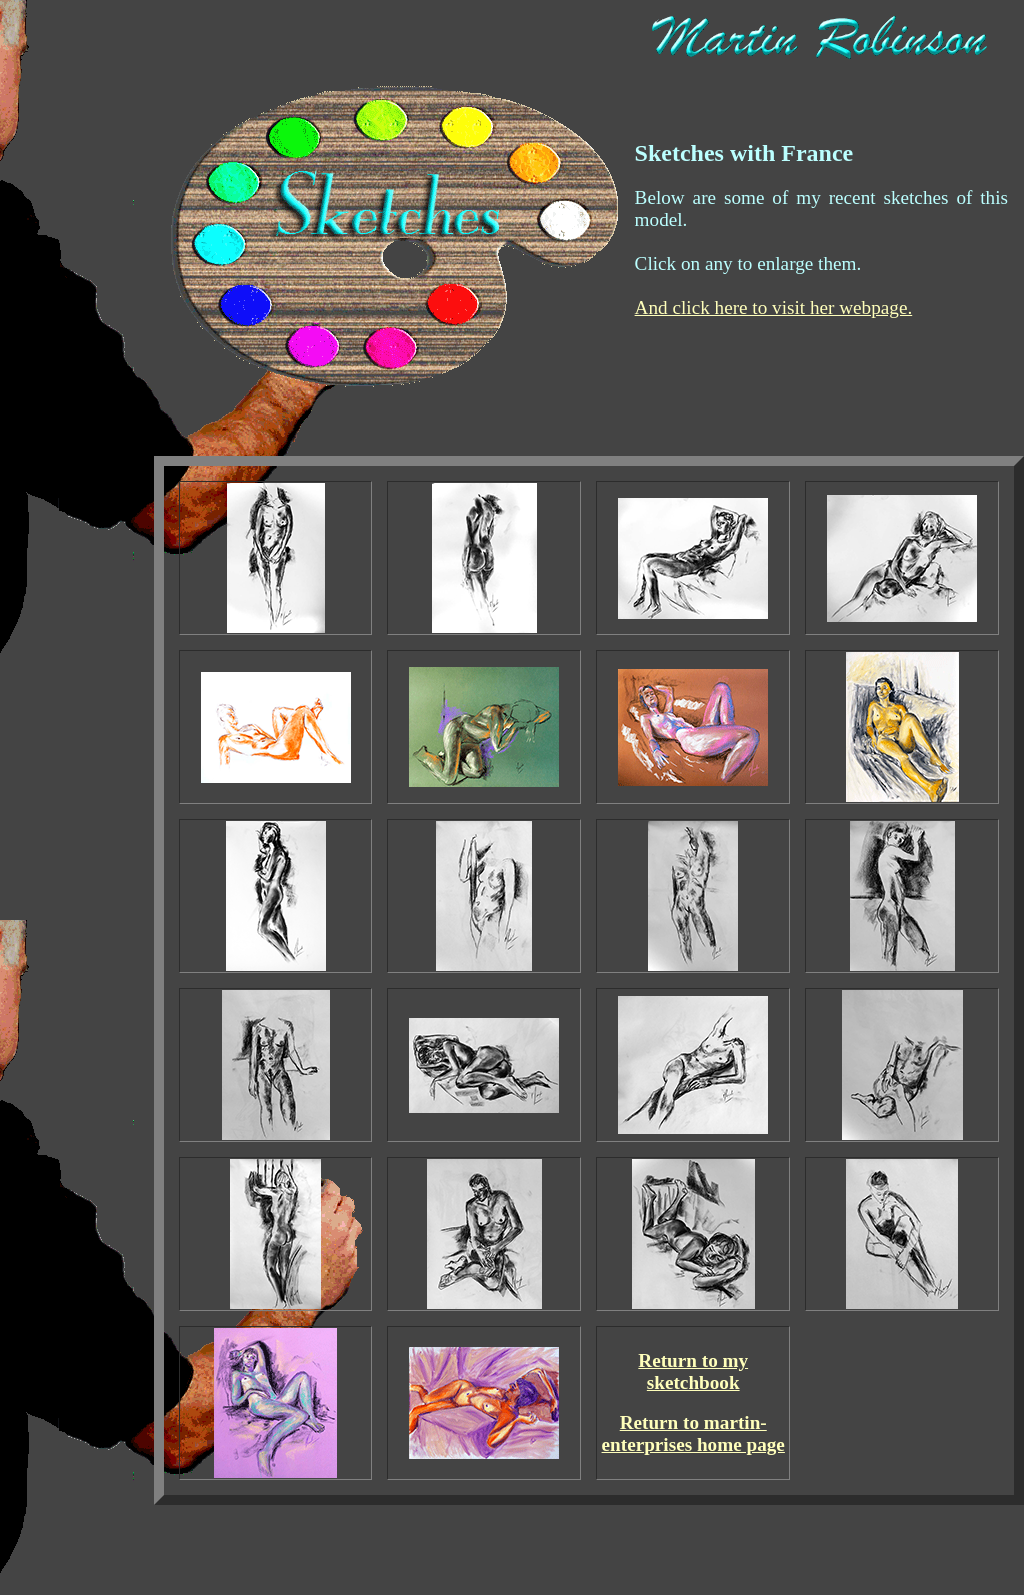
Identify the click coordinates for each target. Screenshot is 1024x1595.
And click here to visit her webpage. (774, 307)
